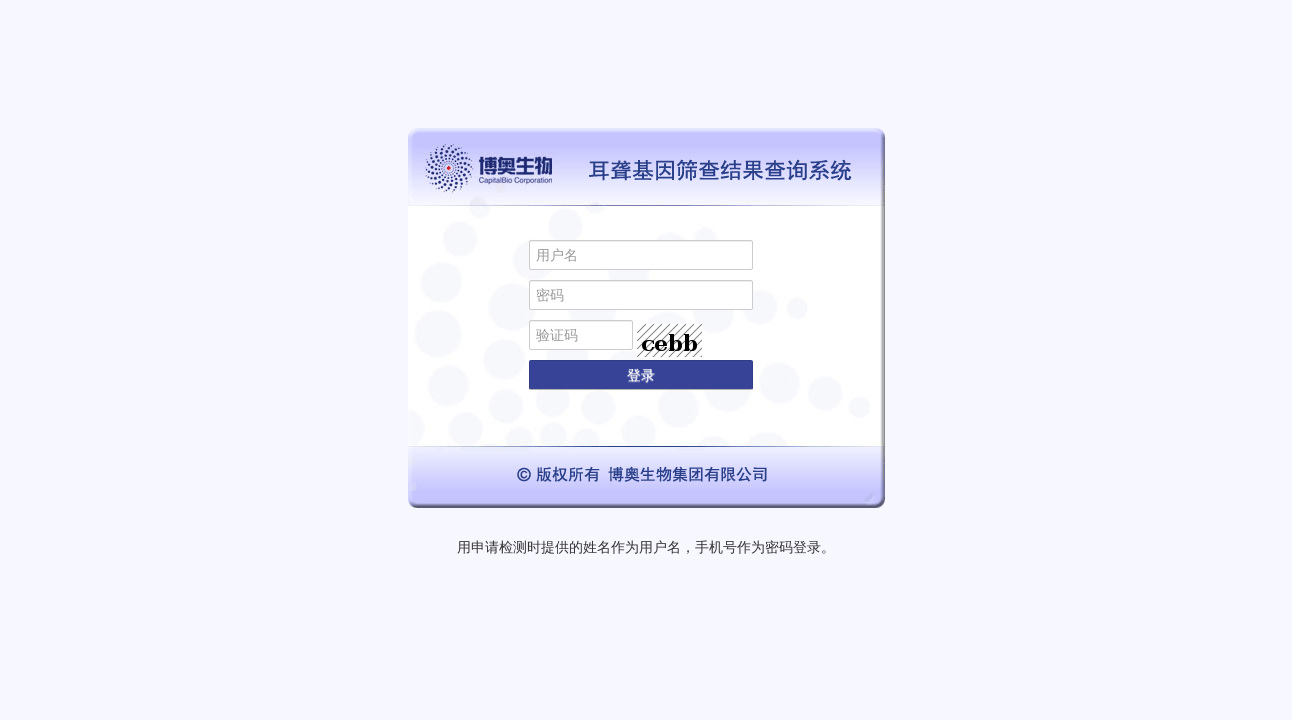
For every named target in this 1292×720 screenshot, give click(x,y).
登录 (641, 375)
